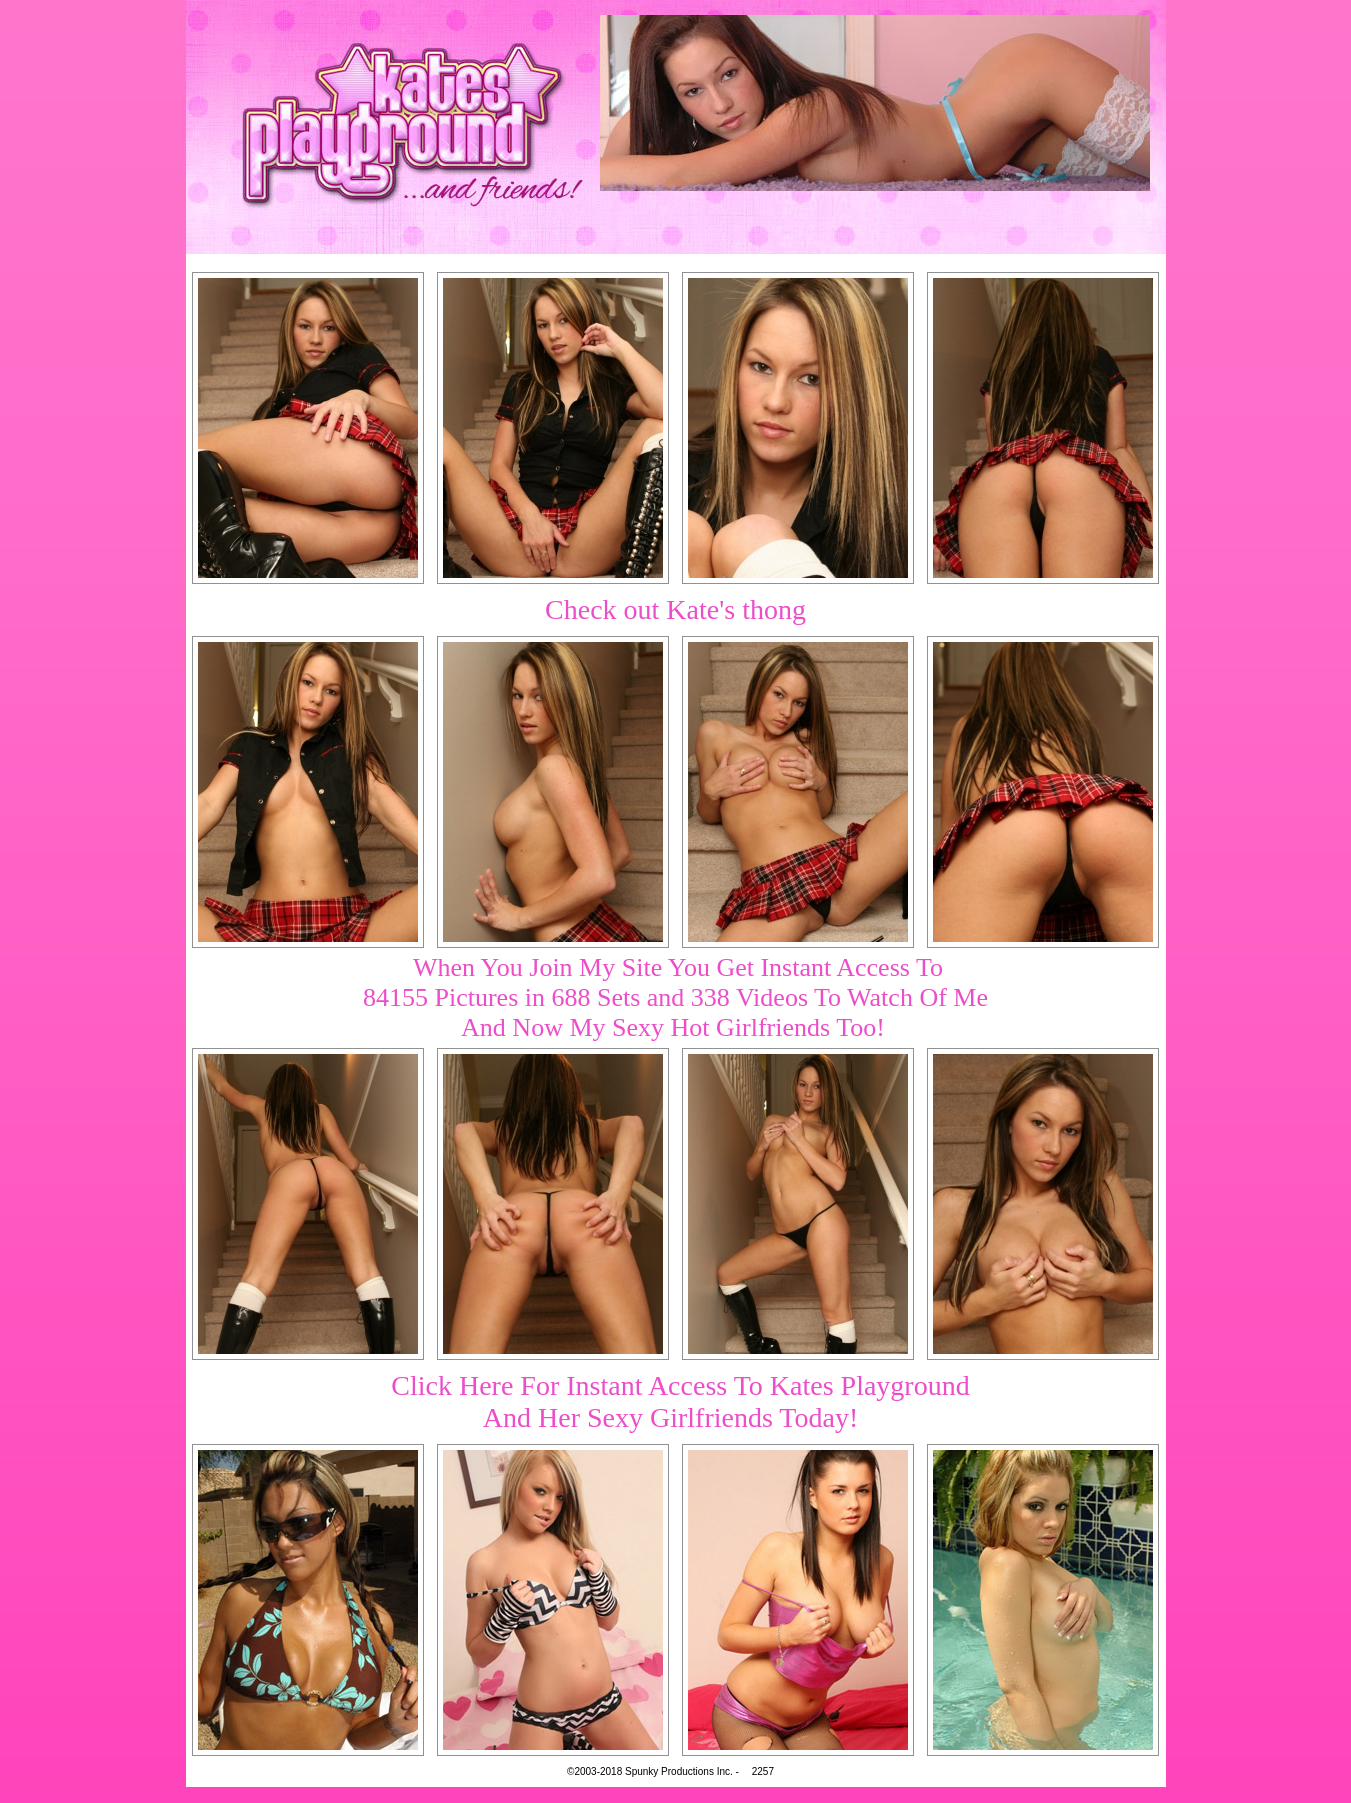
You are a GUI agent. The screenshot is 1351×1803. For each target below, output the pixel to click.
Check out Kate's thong (675, 609)
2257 (763, 1771)
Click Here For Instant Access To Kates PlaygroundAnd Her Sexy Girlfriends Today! (680, 1401)
